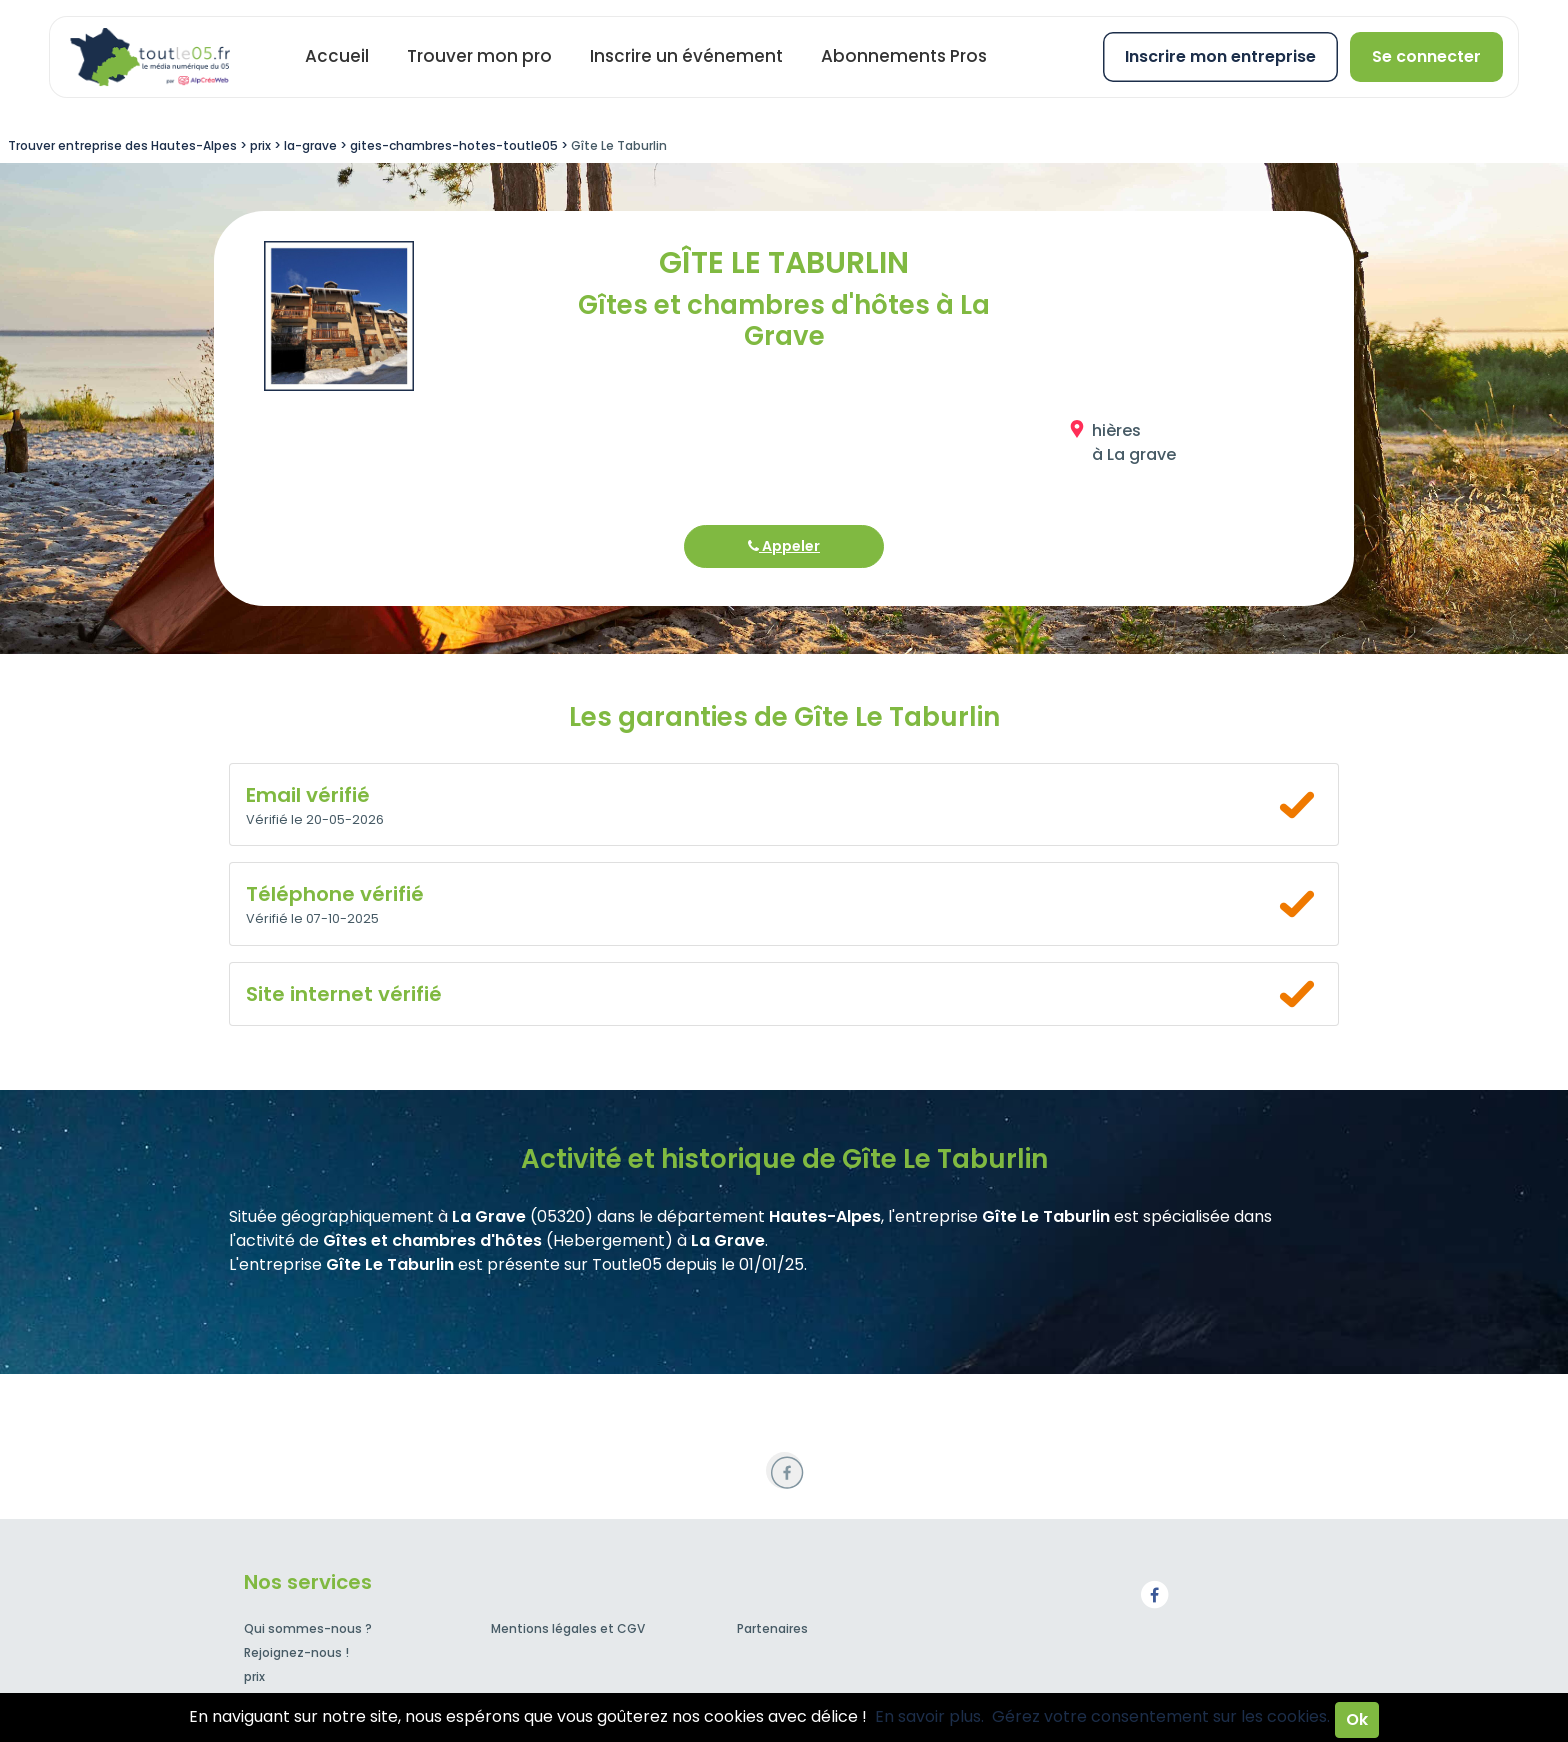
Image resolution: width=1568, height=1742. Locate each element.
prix (254, 1676)
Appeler (784, 546)
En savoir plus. (929, 1716)
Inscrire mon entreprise (1220, 56)
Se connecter (1426, 56)
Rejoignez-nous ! (296, 1652)
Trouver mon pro (479, 56)
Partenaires (772, 1628)
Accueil (337, 56)
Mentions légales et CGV (568, 1628)
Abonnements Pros (904, 56)
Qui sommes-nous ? (308, 1628)
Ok (1357, 1719)
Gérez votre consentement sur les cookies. (1161, 1716)
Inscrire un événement (686, 56)
